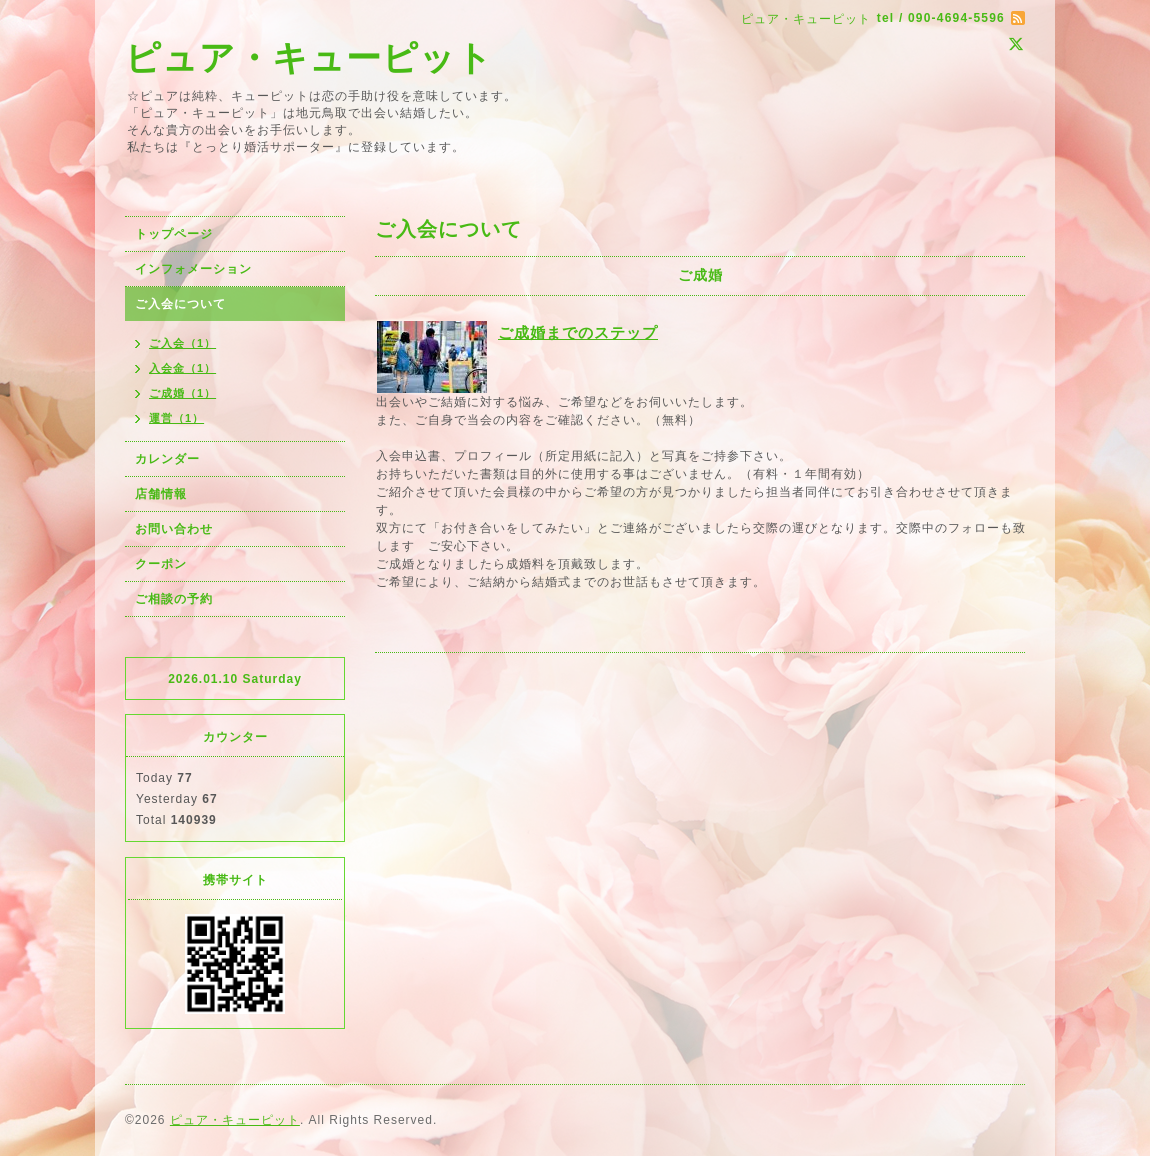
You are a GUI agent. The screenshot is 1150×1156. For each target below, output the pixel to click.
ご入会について (180, 304)
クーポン (161, 564)
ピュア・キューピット (309, 57)
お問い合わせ (174, 529)
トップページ (174, 234)
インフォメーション (193, 269)
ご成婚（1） (182, 393)
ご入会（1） (182, 343)
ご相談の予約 (174, 599)
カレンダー (167, 459)
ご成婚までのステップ (578, 332)
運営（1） (176, 418)
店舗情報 (161, 494)
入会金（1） (182, 368)
